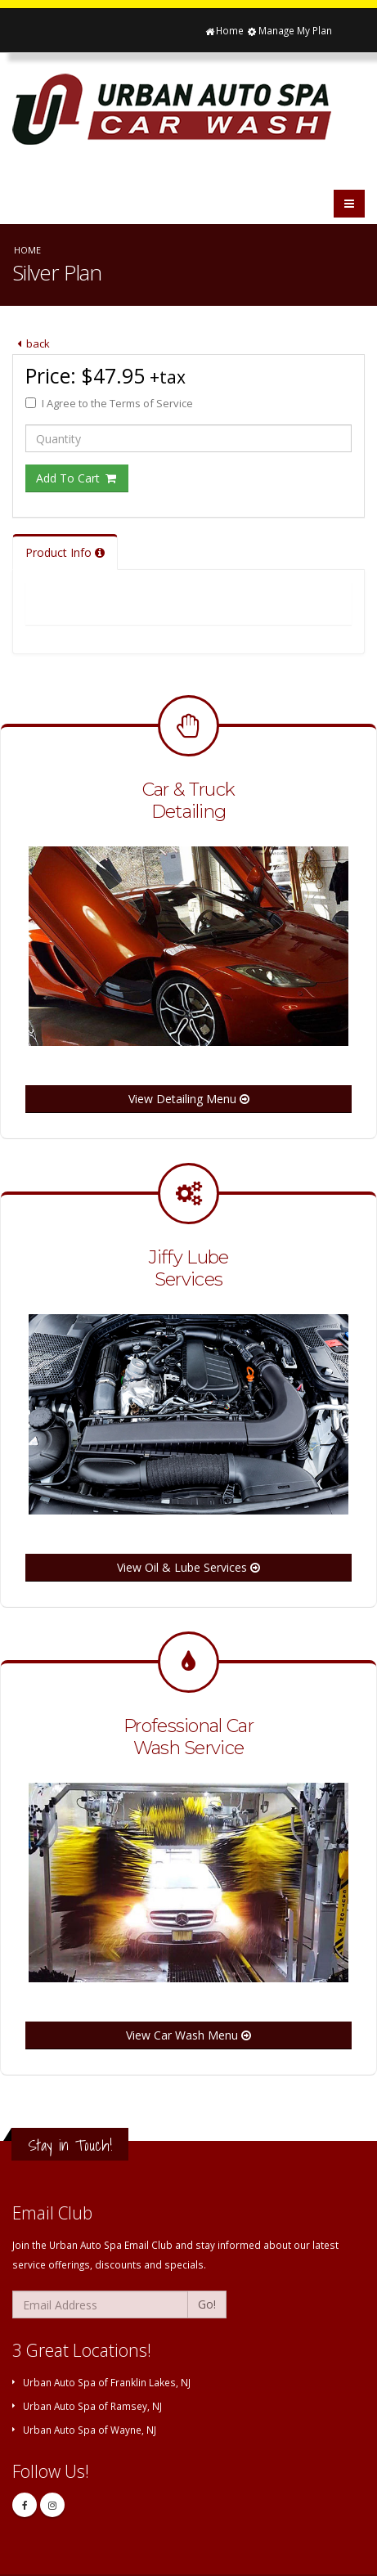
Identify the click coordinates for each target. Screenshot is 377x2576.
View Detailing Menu (188, 1098)
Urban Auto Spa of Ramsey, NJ (92, 2405)
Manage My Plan (289, 30)
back (31, 343)
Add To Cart (77, 478)
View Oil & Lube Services (188, 1567)
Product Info (65, 552)
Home (224, 30)
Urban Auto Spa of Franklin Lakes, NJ (107, 2382)
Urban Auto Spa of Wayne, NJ (89, 2429)
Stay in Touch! (70, 2145)
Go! (207, 2304)
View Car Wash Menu (188, 2035)
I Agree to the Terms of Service (109, 403)
